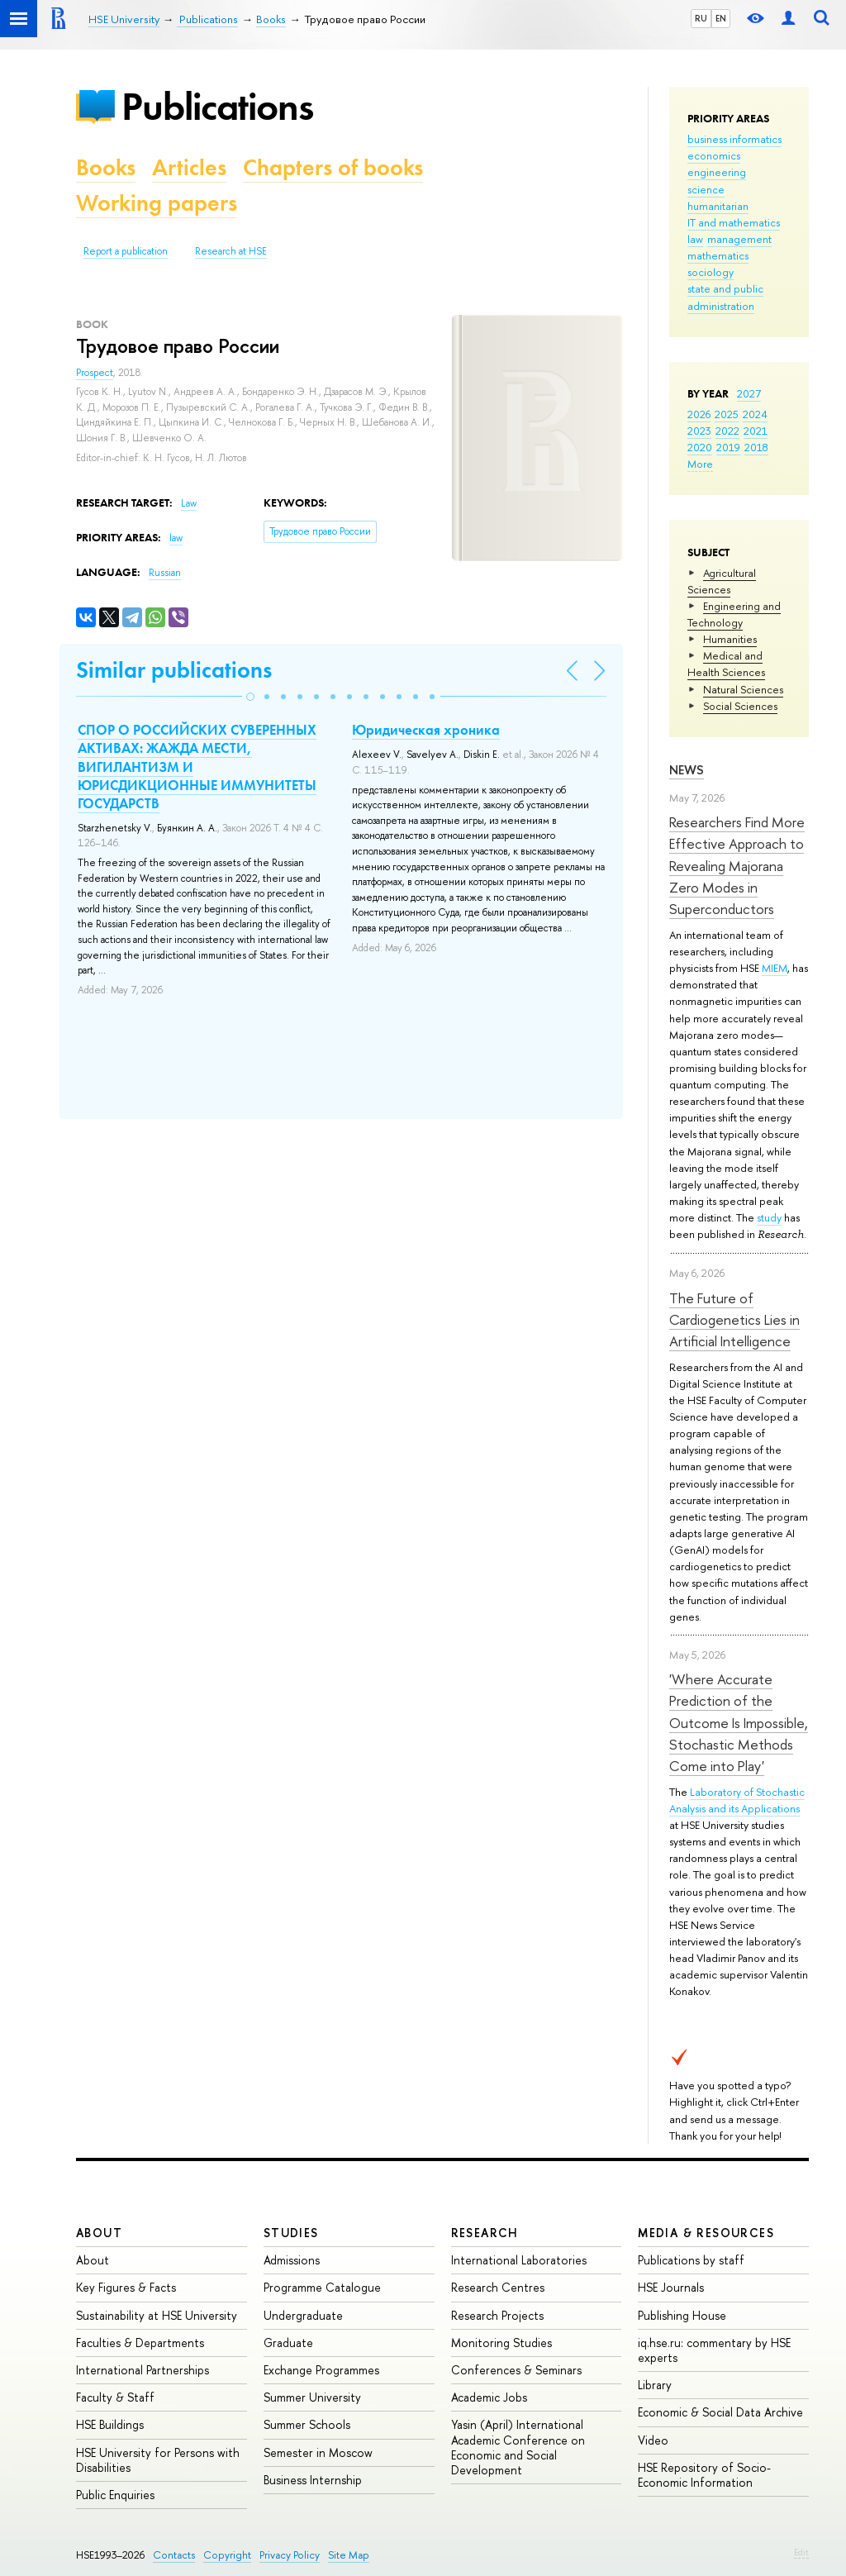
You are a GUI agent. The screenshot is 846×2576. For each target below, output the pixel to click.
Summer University (312, 2397)
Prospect (94, 372)
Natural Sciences (743, 689)
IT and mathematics (733, 222)
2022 (727, 430)
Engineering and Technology (734, 614)
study (769, 1217)
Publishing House (682, 2315)
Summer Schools (307, 2424)
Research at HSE (231, 251)
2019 (728, 447)
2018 (756, 447)
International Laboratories (519, 2260)
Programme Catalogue (322, 2287)
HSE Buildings (110, 2424)
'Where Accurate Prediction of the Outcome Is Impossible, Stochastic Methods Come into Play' (738, 1722)
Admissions (292, 2260)
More (700, 463)
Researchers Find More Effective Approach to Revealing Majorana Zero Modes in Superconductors (737, 865)
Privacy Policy (289, 2555)
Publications (217, 106)
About (99, 2232)
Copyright (227, 2555)
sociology (710, 271)
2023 (699, 430)
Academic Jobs (489, 2397)
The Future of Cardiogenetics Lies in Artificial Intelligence (734, 1319)
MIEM (774, 967)
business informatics (734, 138)
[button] (250, 696)
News (686, 770)
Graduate (288, 2342)
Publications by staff (691, 2260)
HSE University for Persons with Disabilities (158, 2460)
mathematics (718, 255)
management (739, 238)
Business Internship (313, 2480)
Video (653, 2440)
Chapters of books (333, 167)
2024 (755, 414)
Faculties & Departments (140, 2342)
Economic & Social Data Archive (720, 2412)
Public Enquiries (115, 2494)
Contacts (174, 2555)
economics (713, 155)
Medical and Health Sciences (726, 663)
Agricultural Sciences (721, 581)
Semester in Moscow (318, 2452)
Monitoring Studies (501, 2342)
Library (655, 2385)
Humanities (730, 638)
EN (720, 18)
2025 (727, 414)
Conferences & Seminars (516, 2370)
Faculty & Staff (115, 2397)
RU (701, 18)
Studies (291, 2232)
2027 (749, 393)
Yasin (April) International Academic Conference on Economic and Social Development (518, 2447)
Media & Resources (706, 2232)
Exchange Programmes (321, 2370)
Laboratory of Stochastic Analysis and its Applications (737, 1800)
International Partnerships (142, 2370)
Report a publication (125, 251)
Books (105, 167)
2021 (756, 430)
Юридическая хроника (426, 730)
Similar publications (174, 669)
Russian (165, 572)
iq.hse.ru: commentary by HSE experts (714, 2350)
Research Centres (497, 2287)
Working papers (156, 202)
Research (485, 2232)
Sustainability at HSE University (156, 2315)
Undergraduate (303, 2315)
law (695, 238)
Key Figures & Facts (126, 2287)
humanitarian (718, 205)
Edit (801, 2552)
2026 (699, 414)
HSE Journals (671, 2287)
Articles (189, 167)
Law (189, 503)
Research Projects (497, 2315)
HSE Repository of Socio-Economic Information (704, 2474)
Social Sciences (740, 705)
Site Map (348, 2555)
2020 (699, 447)
